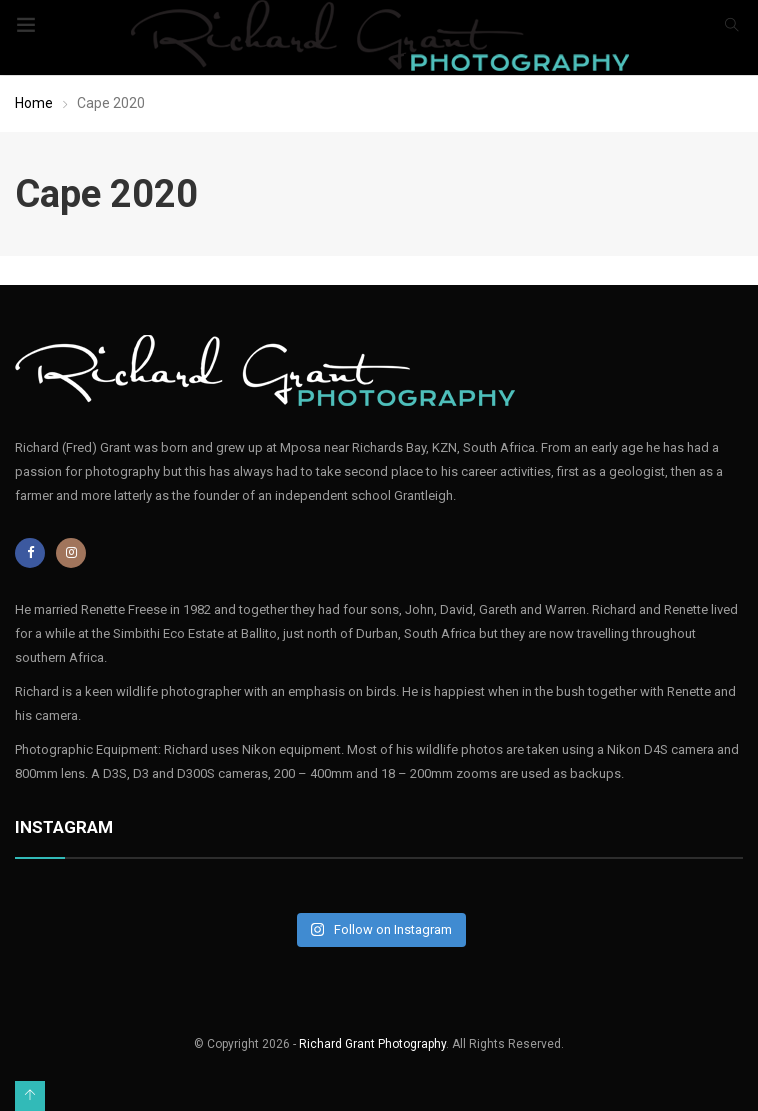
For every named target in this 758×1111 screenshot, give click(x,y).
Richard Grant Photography (372, 1044)
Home (34, 103)
